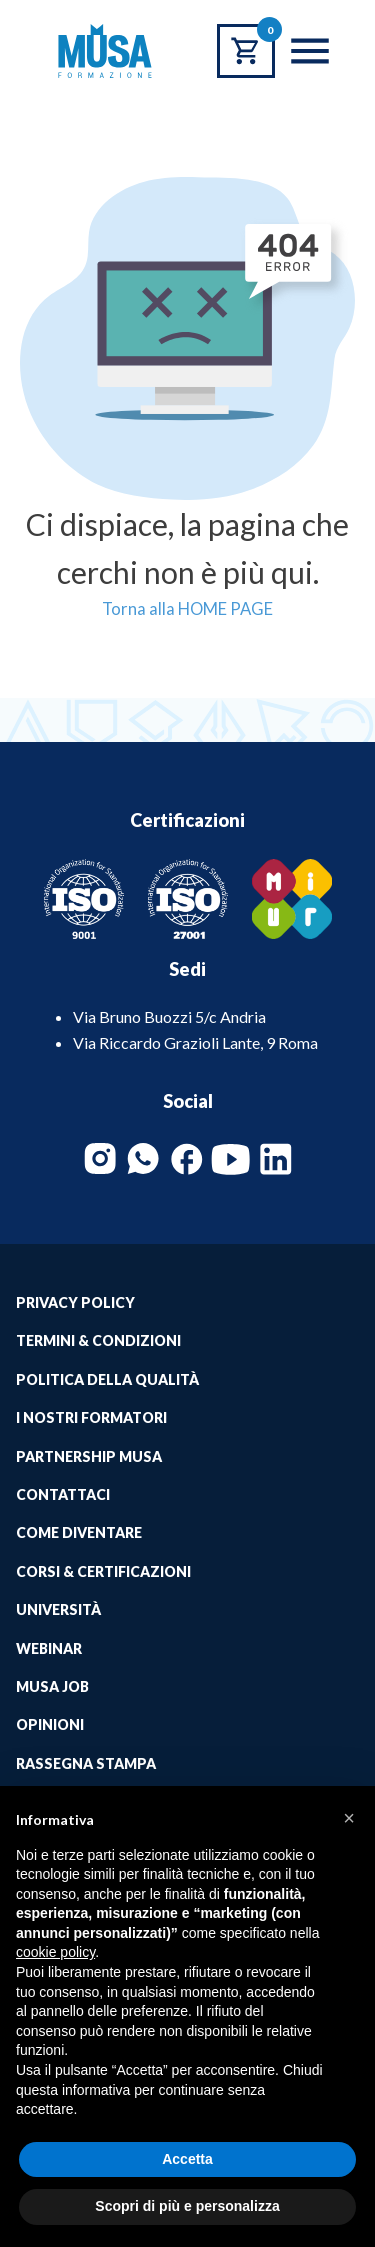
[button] (349, 1818)
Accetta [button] (187, 2159)
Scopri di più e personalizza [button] (187, 2206)
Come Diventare (79, 1532)
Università (58, 1609)
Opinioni (50, 1724)
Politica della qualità (107, 1379)
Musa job (52, 1686)
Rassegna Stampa (86, 1763)
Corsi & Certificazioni (103, 1571)
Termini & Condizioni (98, 1340)
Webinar (49, 1648)
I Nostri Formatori (91, 1417)
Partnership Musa (89, 1456)
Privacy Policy (75, 1302)
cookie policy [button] (55, 1952)
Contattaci (63, 1494)
